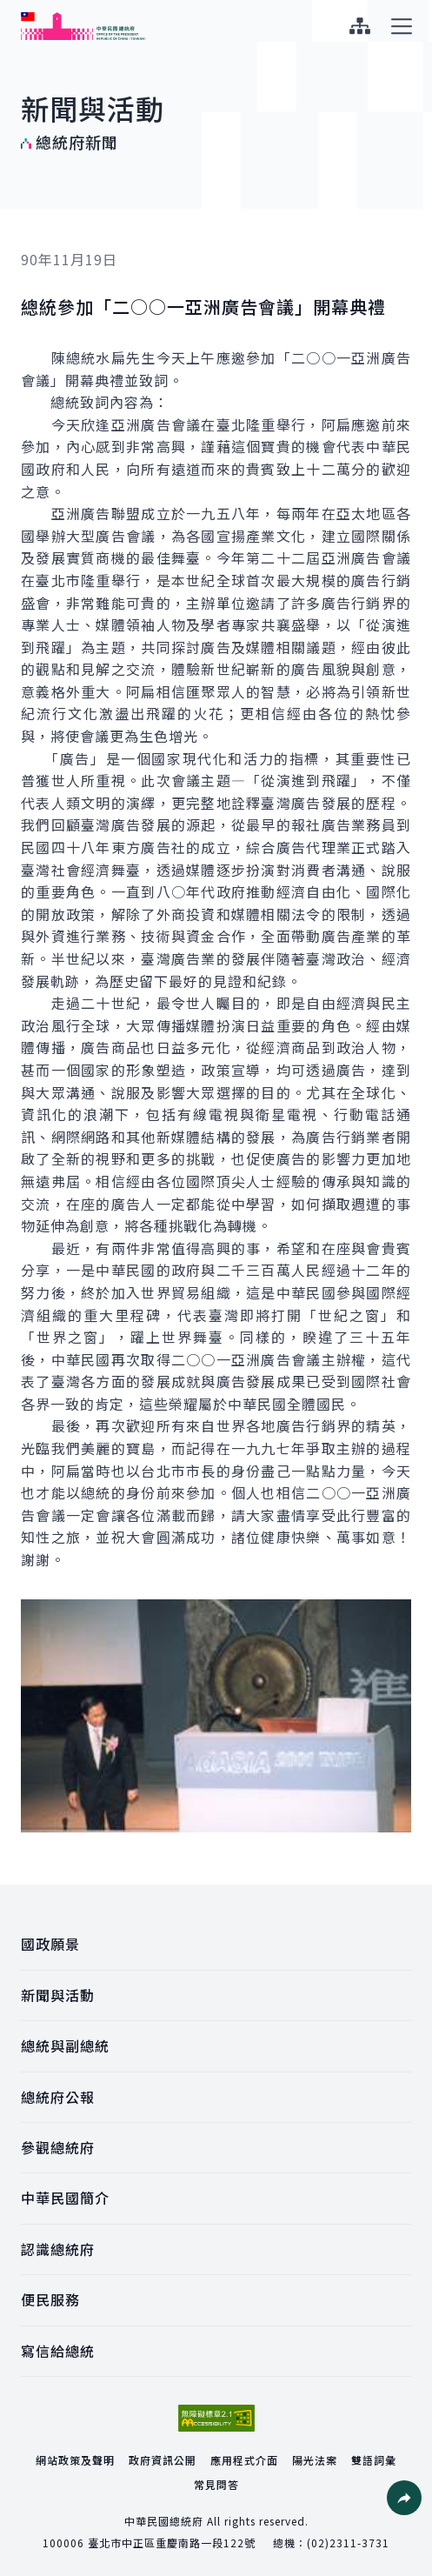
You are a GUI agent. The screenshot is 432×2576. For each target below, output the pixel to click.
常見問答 (216, 2484)
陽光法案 (314, 2460)
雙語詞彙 (373, 2460)
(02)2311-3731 (348, 2542)
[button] (404, 2497)
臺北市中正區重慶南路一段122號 (172, 2542)
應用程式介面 (244, 2460)
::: (11, 9)
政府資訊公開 (162, 2460)
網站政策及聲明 (75, 2460)
